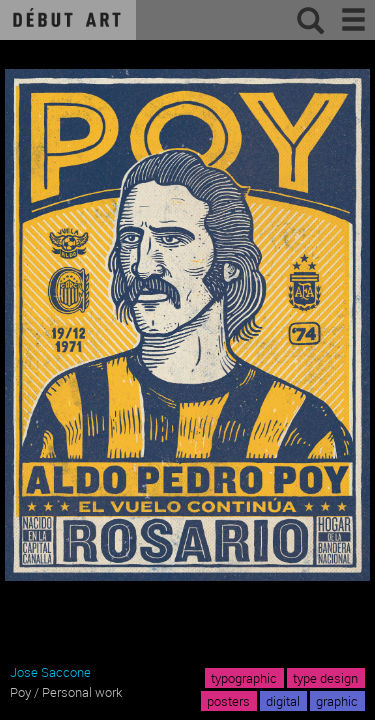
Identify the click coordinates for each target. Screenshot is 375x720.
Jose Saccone (50, 672)
